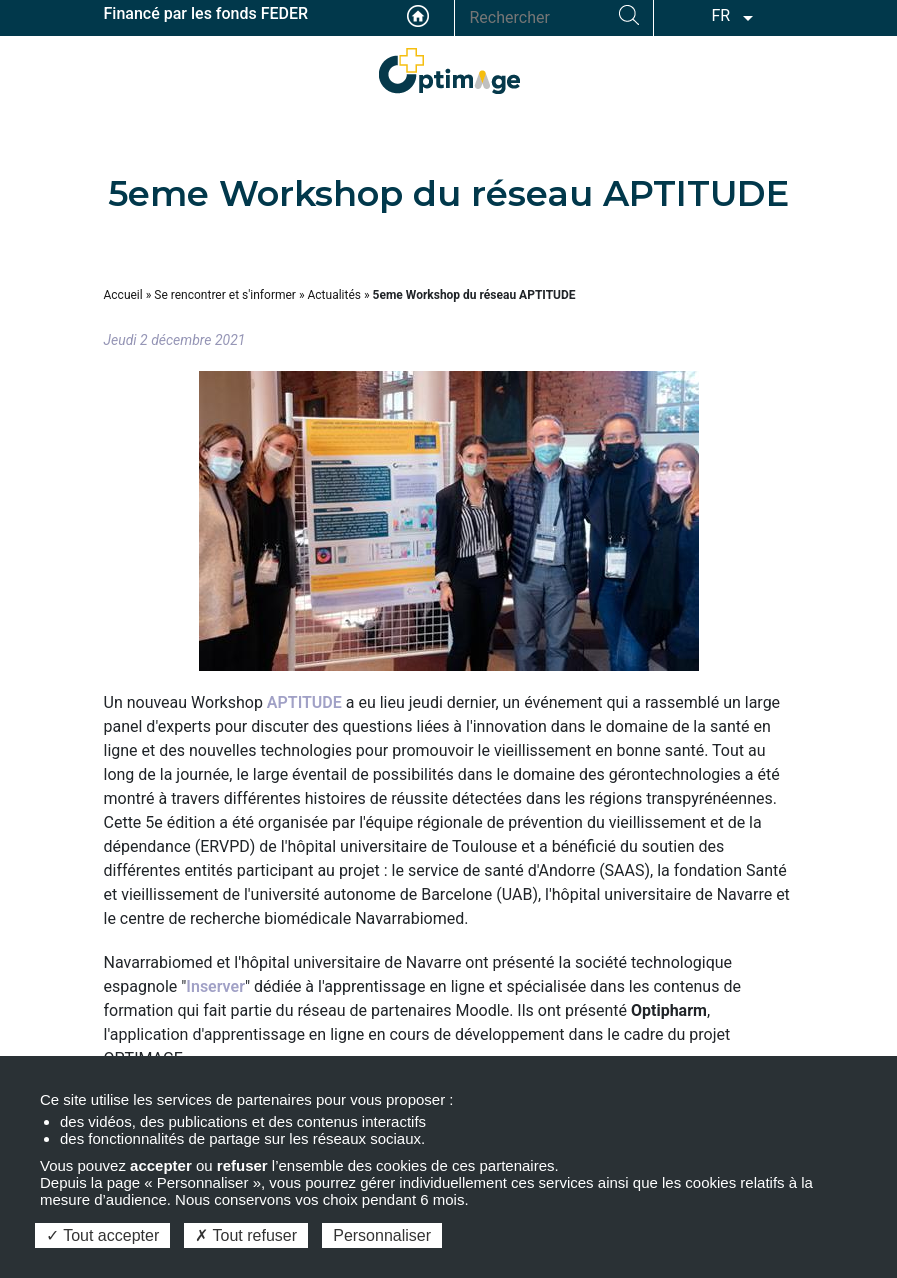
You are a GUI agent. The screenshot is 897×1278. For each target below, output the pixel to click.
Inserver (215, 986)
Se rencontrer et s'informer (225, 295)
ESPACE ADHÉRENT (774, 66)
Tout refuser (246, 1235)
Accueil (418, 16)
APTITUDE (304, 702)
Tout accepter (102, 1235)
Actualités (335, 295)
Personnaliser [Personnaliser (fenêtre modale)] (382, 1235)
